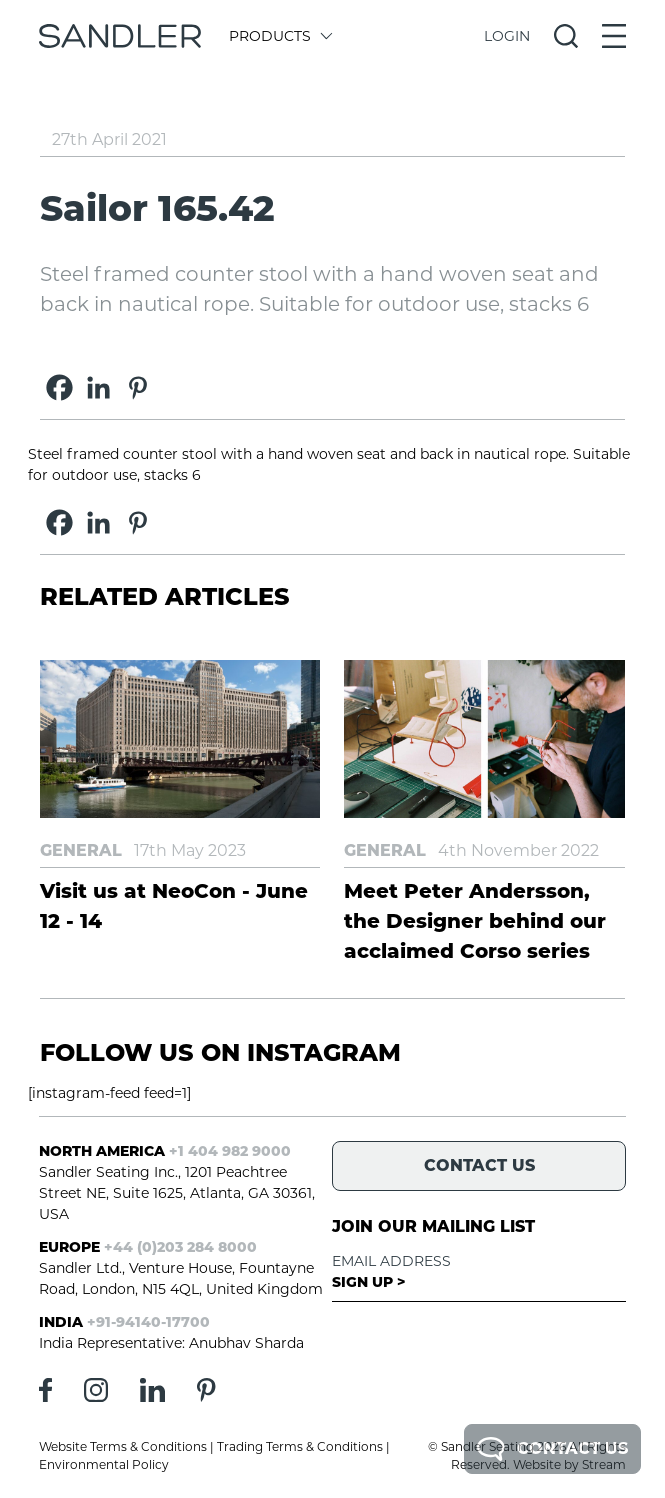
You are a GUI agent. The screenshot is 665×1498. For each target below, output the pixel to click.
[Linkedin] (98, 387)
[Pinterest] (137, 387)
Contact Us (552, 1449)
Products (279, 36)
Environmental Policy (104, 1464)
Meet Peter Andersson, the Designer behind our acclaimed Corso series (475, 921)
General (81, 850)
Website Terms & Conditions (123, 1446)
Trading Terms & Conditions (300, 1446)
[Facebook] (59, 387)
